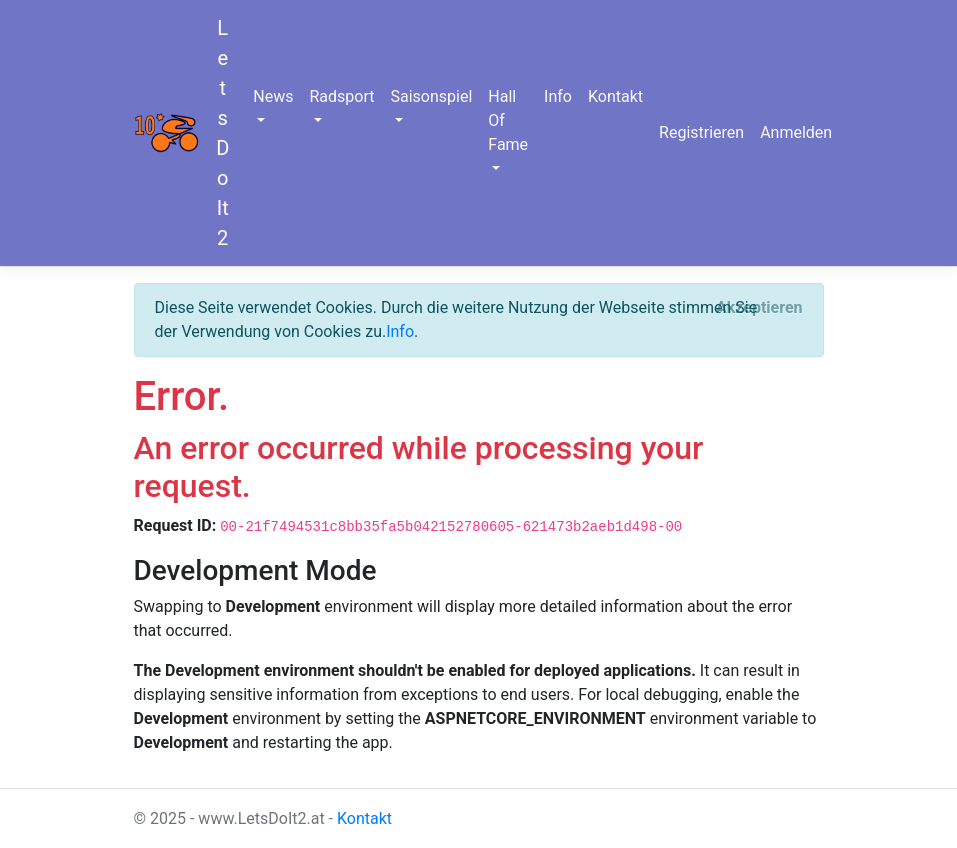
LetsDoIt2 (222, 133)
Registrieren (701, 132)
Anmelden (796, 132)
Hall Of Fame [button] (508, 120)
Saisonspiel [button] (431, 96)
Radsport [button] (341, 96)
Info (558, 96)
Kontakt (615, 96)
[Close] (759, 308)
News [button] (273, 96)
